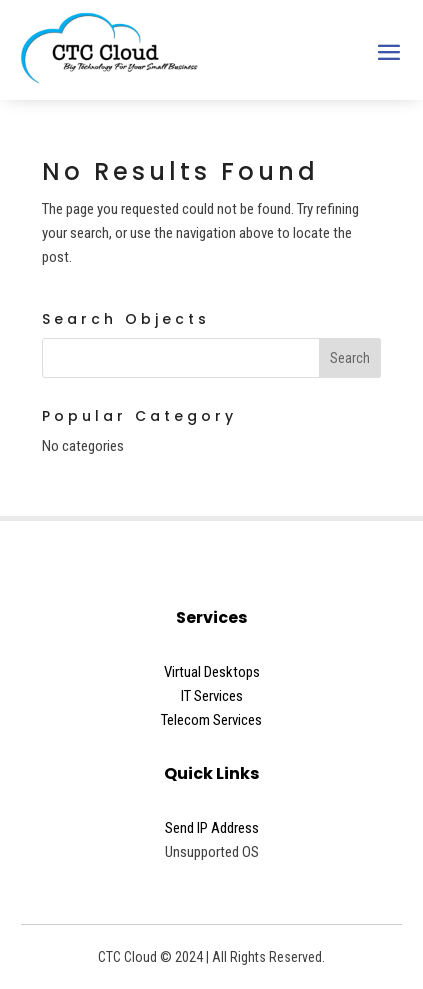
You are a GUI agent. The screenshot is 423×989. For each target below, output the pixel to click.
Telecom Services (211, 720)
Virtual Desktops (212, 672)
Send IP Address (212, 828)
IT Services (212, 696)
